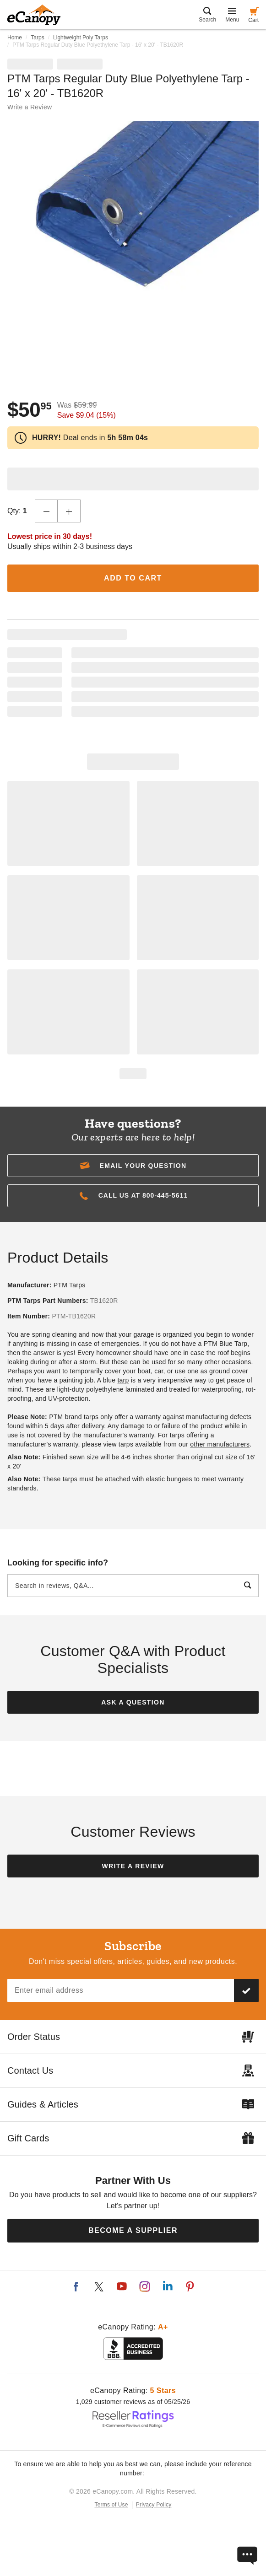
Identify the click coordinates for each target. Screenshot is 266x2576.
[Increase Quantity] (69, 511)
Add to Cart (133, 578)
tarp (123, 1380)
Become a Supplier (133, 2230)
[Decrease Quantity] (46, 511)
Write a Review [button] (29, 107)
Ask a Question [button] (132, 1702)
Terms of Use (111, 2504)
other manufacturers (220, 1444)
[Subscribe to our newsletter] (246, 1990)
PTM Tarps (70, 1285)
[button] (133, 1165)
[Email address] (120, 1990)
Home (14, 37)
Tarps (37, 37)
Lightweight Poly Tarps (80, 37)
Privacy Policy (154, 2504)
